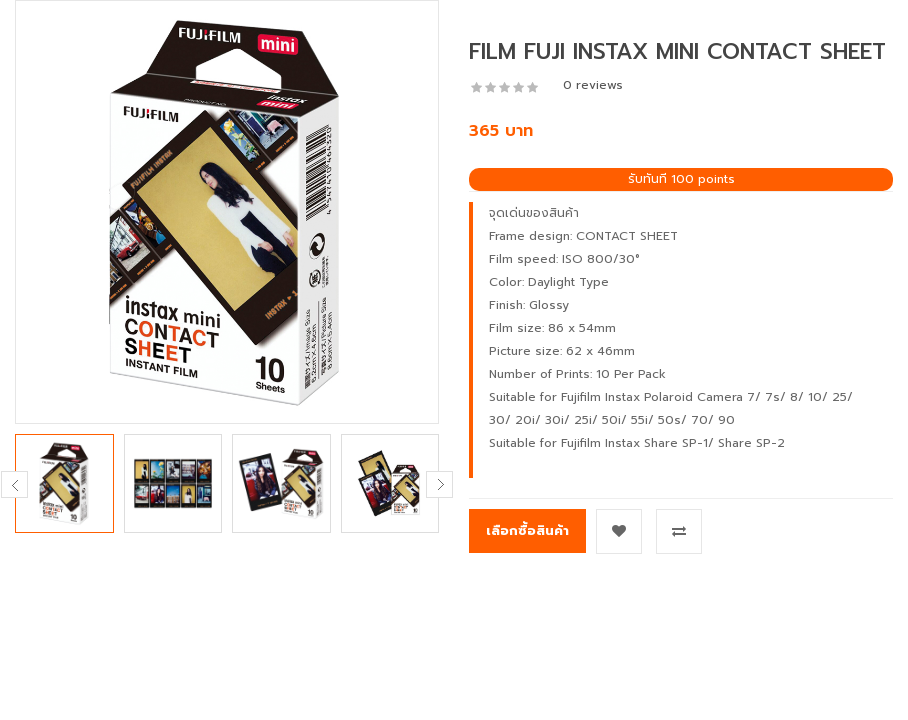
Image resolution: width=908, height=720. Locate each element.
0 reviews (593, 85)
